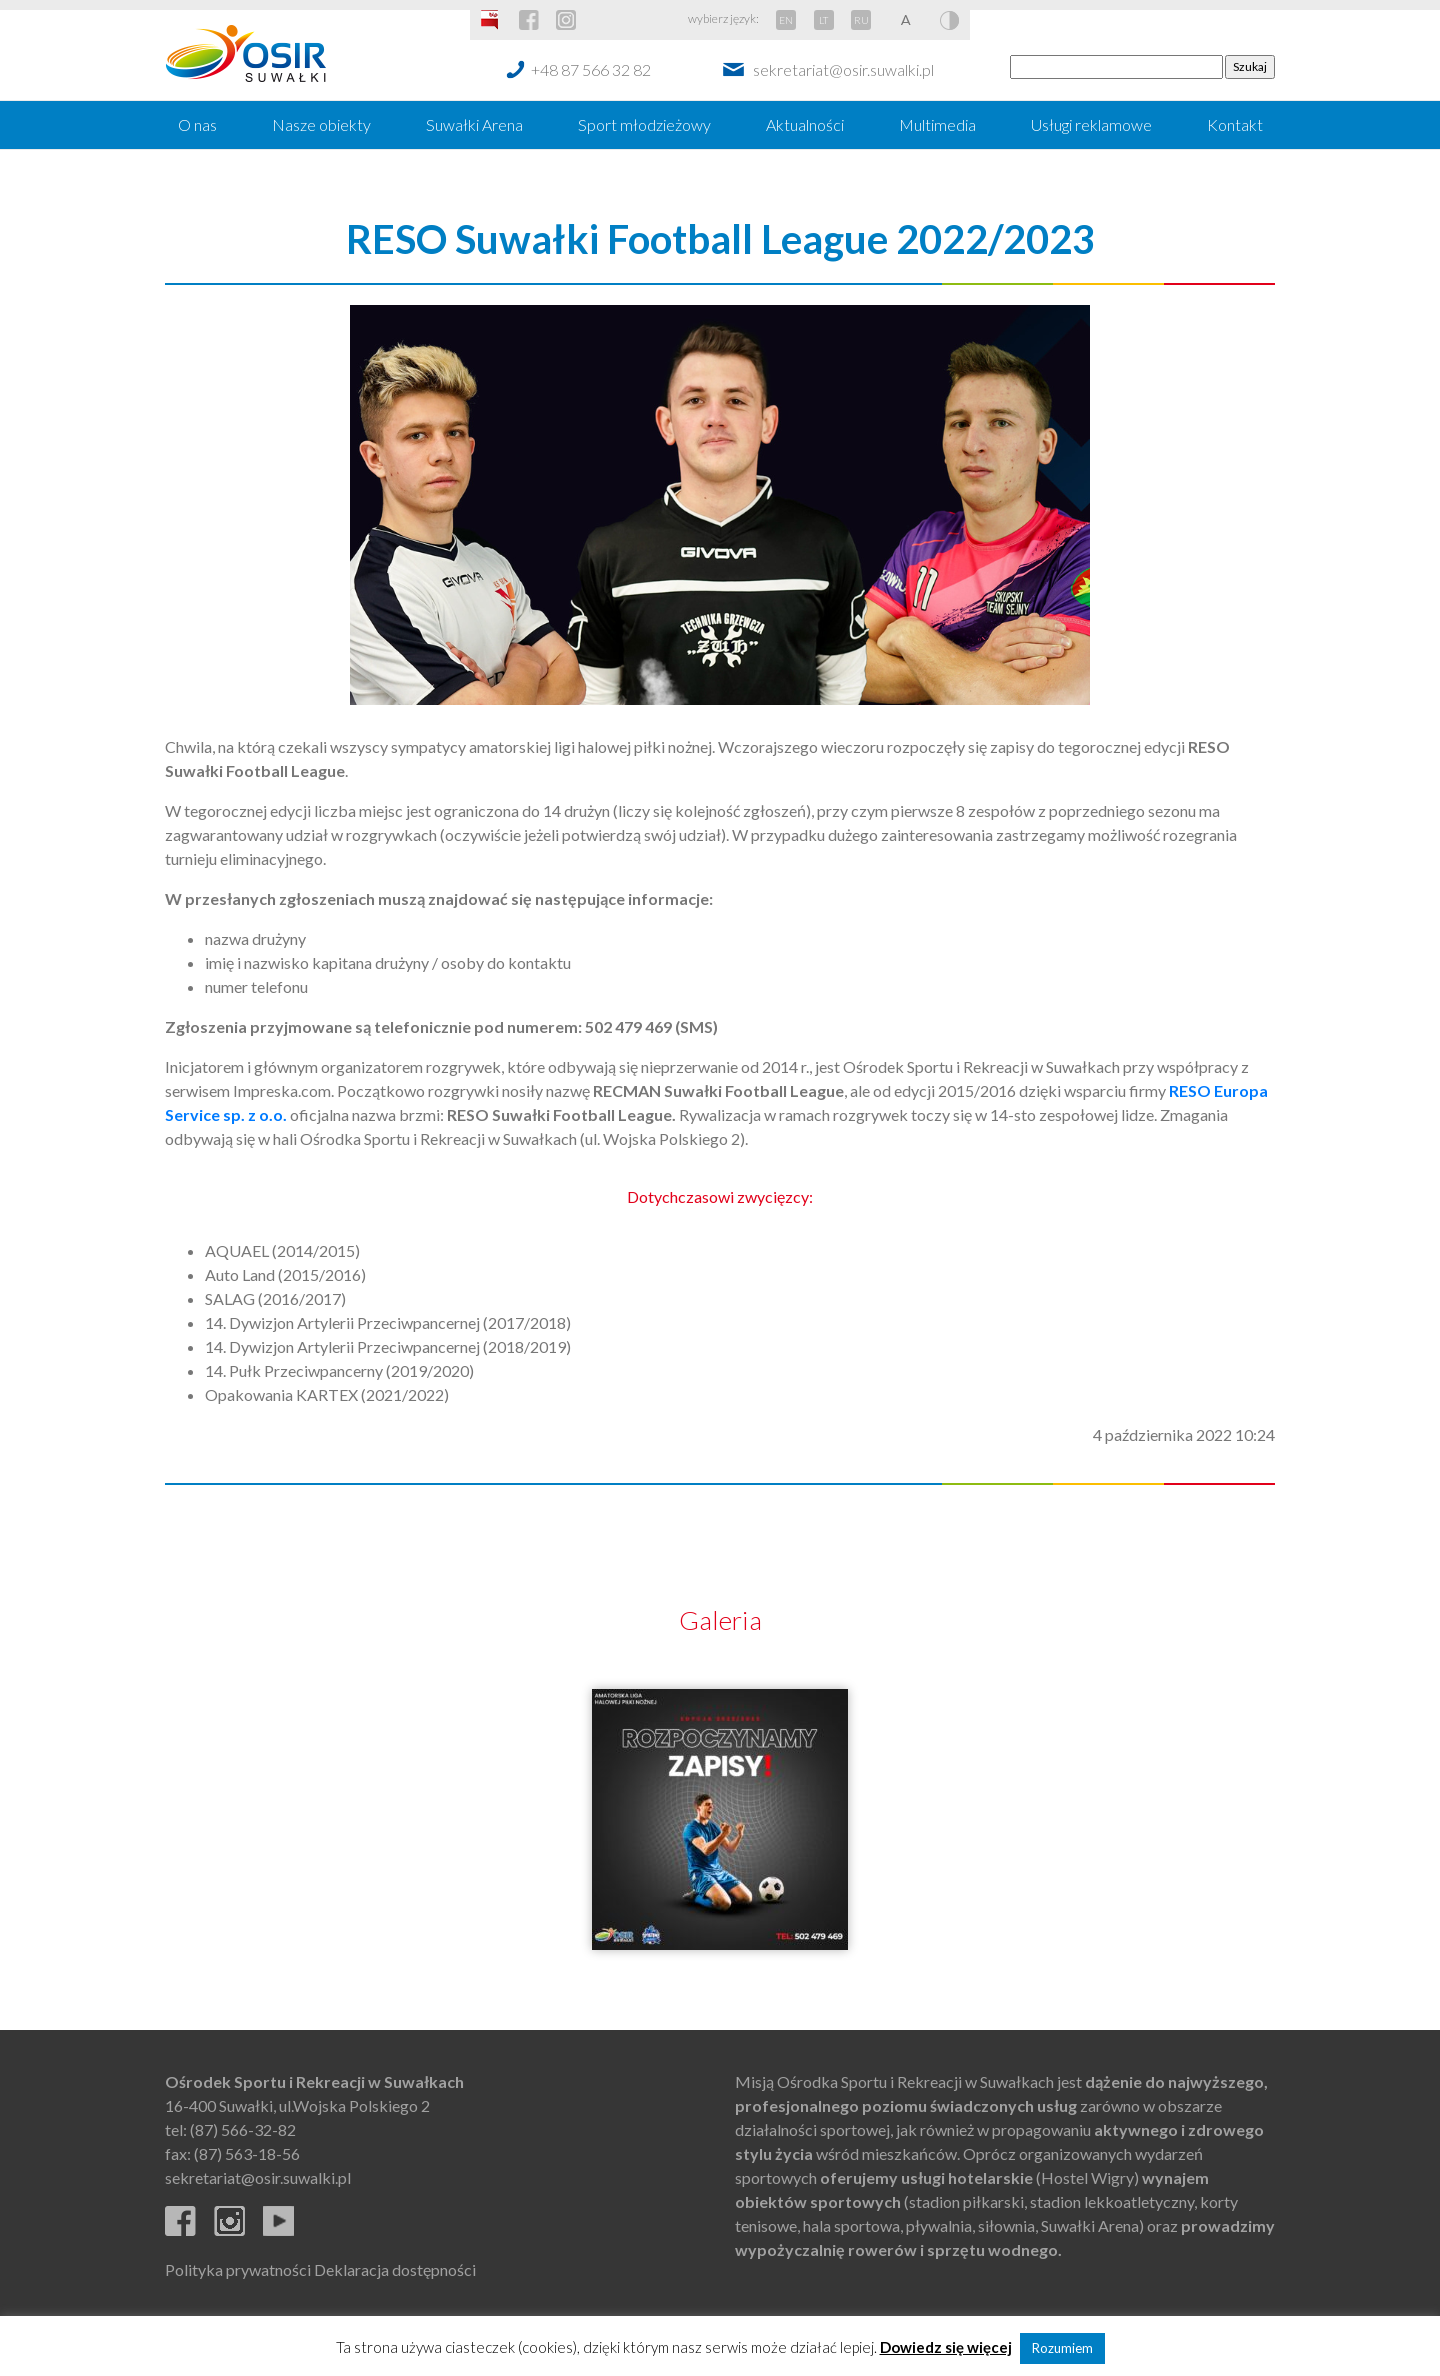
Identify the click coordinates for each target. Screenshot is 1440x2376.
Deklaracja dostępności (395, 2269)
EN (786, 20)
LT (823, 20)
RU (861, 20)
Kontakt (1235, 124)
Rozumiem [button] (1062, 2348)
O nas (197, 124)
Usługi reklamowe (1091, 124)
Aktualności (805, 124)
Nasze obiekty (321, 124)
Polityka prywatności (238, 2269)
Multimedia (937, 124)
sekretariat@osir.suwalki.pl (843, 69)
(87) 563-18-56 (247, 2153)
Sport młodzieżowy (644, 124)
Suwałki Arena (474, 124)
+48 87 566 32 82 (591, 69)
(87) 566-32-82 (243, 2129)
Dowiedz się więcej (946, 2347)
